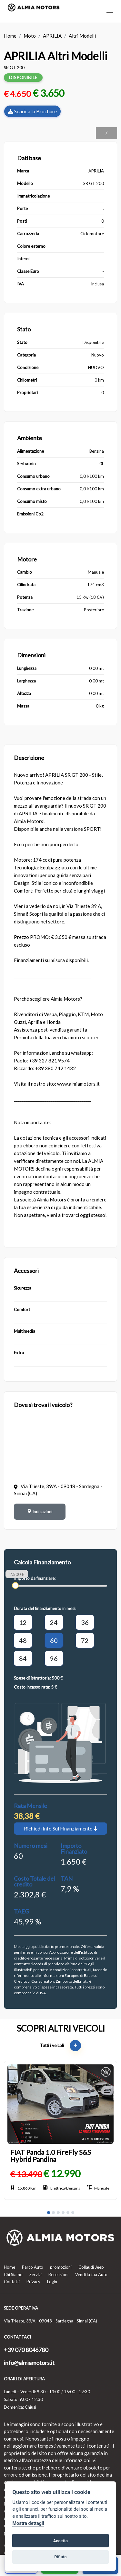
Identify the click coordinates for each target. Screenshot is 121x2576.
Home (10, 36)
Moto (30, 36)
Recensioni (58, 2274)
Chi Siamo (13, 2274)
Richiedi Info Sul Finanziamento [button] (60, 1828)
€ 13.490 (26, 2174)
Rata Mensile (30, 1806)
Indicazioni (39, 1511)
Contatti (12, 2281)
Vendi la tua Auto (91, 2274)
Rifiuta (60, 2556)
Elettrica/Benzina (61, 2188)
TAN (67, 1878)
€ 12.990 (61, 2173)
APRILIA (52, 36)
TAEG (21, 1911)
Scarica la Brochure (32, 111)
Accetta (60, 2540)
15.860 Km (23, 2188)
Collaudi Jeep (91, 2267)
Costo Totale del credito (34, 1881)
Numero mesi (30, 1846)
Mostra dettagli (28, 2523)
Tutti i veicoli (60, 2045)
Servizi (35, 2274)
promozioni (61, 2267)
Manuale (98, 2188)
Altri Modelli (82, 36)
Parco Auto (32, 2267)
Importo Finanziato (74, 1848)
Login (52, 2281)
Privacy (33, 2281)
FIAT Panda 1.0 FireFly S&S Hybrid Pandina (50, 2155)
